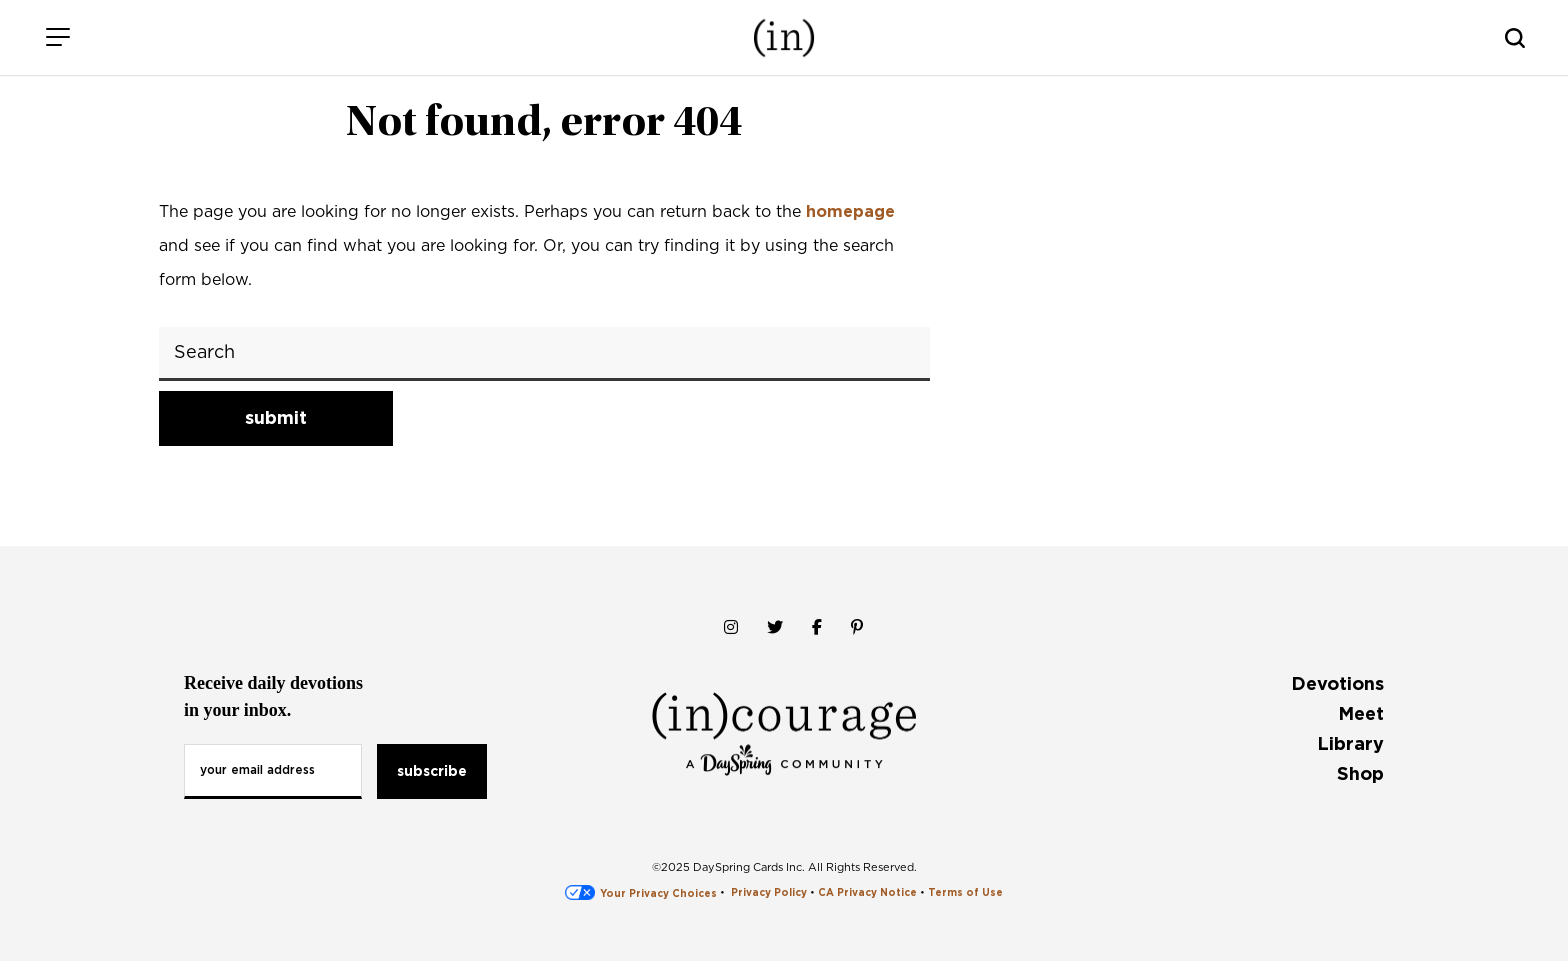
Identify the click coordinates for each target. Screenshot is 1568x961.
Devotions (1337, 683)
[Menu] (57, 37)
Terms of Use (965, 893)
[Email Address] (273, 771)
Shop (1360, 773)
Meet (1361, 713)
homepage (850, 211)
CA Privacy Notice (867, 893)
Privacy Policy (769, 893)
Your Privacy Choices (641, 893)
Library (1350, 743)
